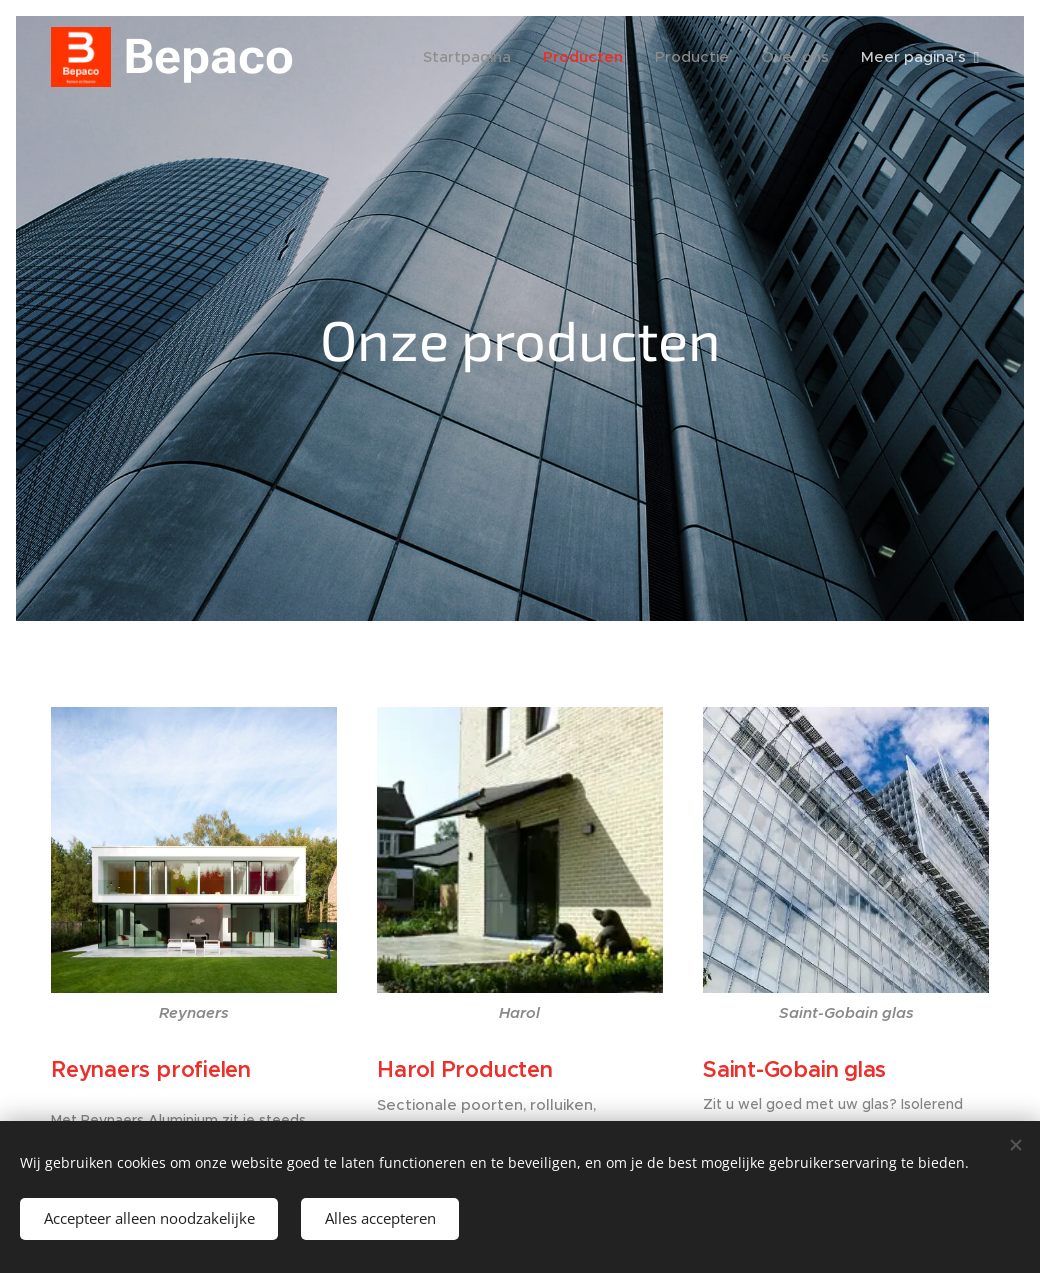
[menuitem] (470, 57)
